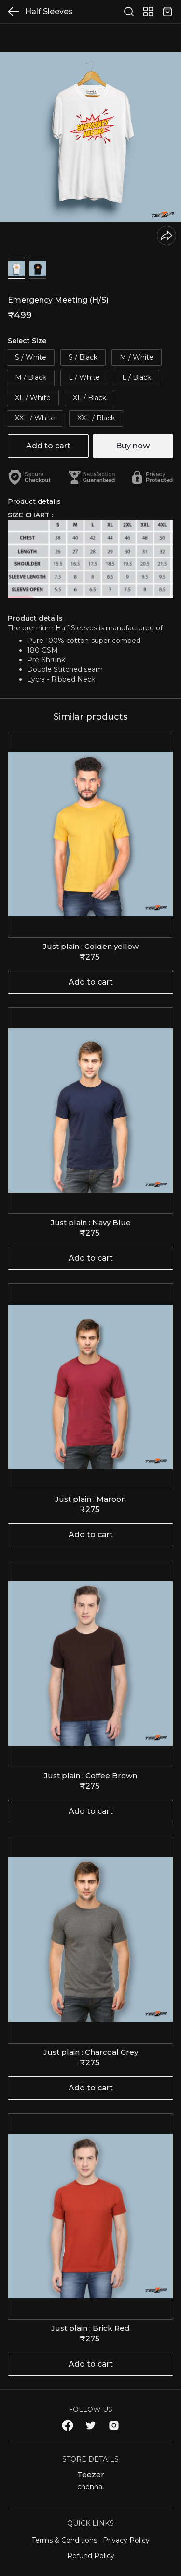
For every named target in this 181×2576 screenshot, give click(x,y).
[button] (16, 268)
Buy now (133, 445)
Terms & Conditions (64, 2540)
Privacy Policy (126, 2540)
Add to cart (48, 445)
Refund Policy (90, 2555)
